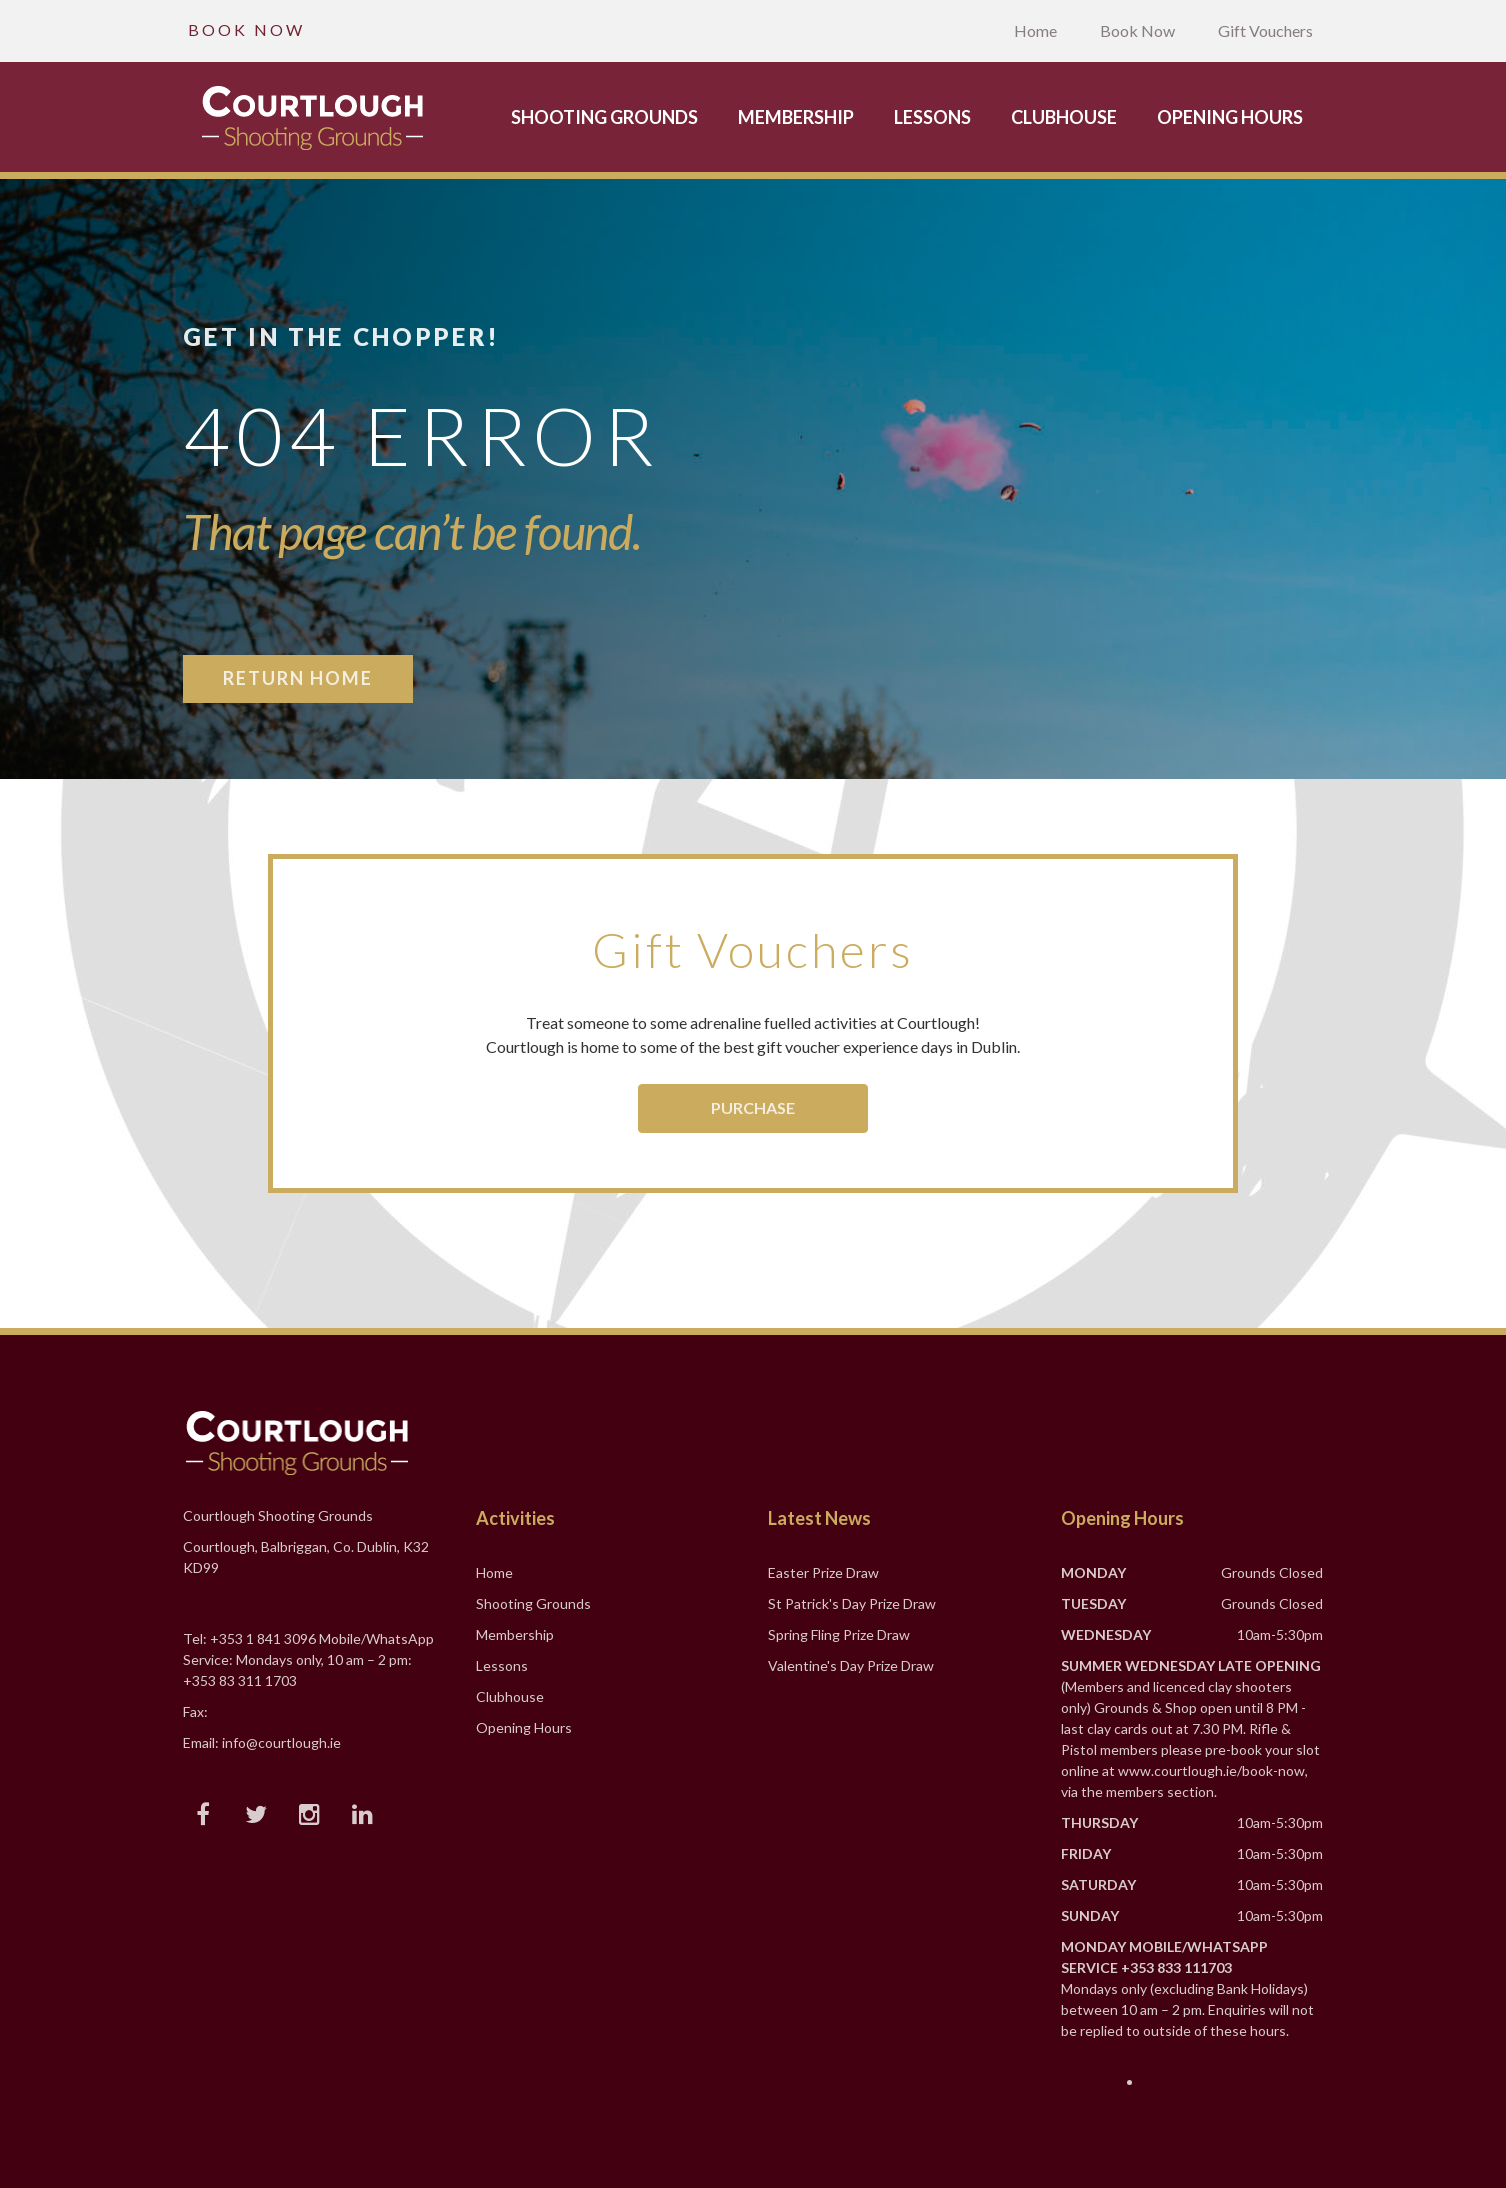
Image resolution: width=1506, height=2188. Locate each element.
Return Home (298, 678)
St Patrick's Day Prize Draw (852, 1603)
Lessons (932, 117)
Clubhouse (1064, 117)
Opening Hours (1230, 117)
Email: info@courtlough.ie (262, 1742)
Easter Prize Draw (823, 1572)
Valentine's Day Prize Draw (851, 1665)
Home (1035, 30)
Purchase (753, 1107)
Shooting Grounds (604, 117)
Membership (796, 117)
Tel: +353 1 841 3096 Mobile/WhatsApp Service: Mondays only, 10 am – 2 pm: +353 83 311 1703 (308, 1659)
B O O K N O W (245, 29)
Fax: (195, 1711)
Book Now (1137, 30)
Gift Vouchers (1265, 30)
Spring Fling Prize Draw (839, 1634)
